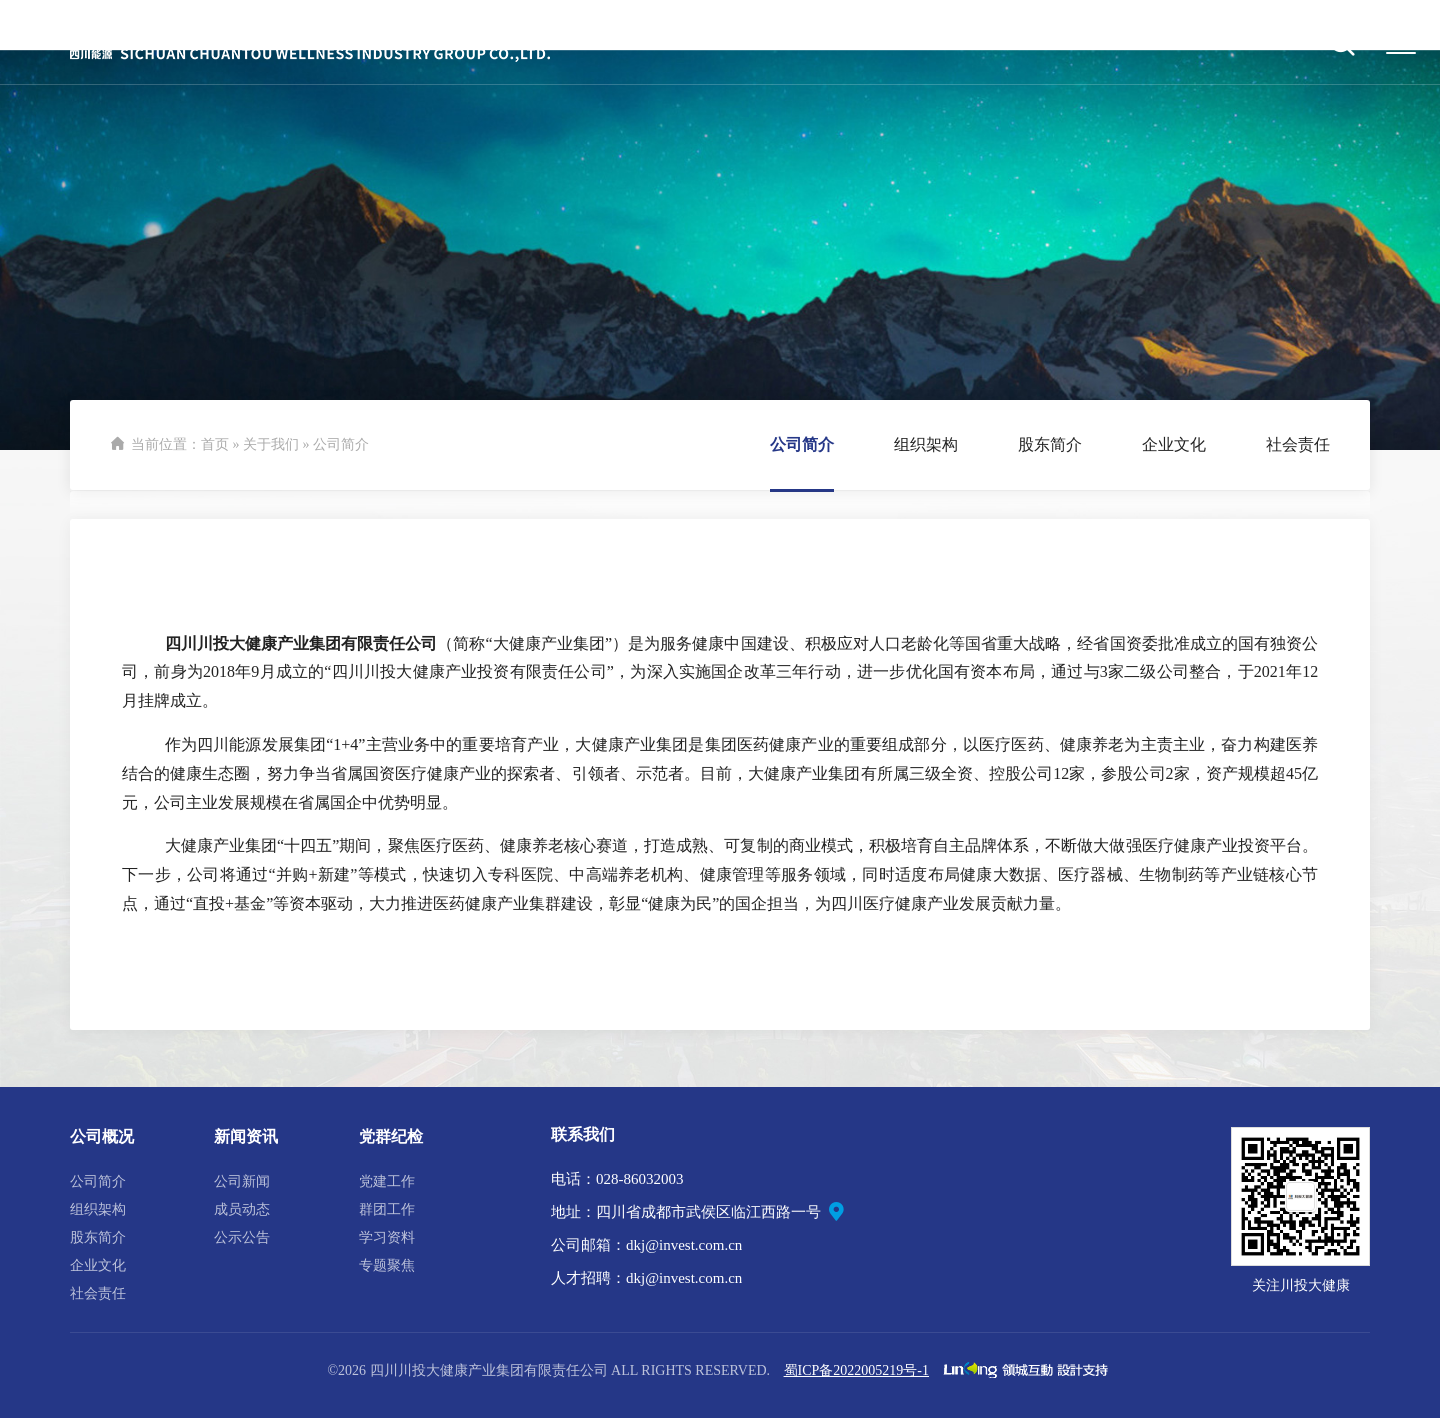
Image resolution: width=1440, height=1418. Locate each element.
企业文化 (98, 1265)
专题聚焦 (387, 1265)
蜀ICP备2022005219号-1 (856, 1370)
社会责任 (98, 1293)
